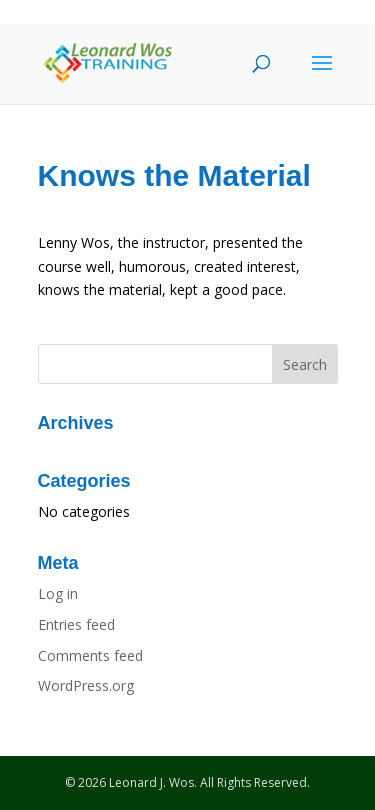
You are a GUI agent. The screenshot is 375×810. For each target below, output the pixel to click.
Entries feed (76, 624)
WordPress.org (86, 685)
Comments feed (90, 655)
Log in (58, 593)
